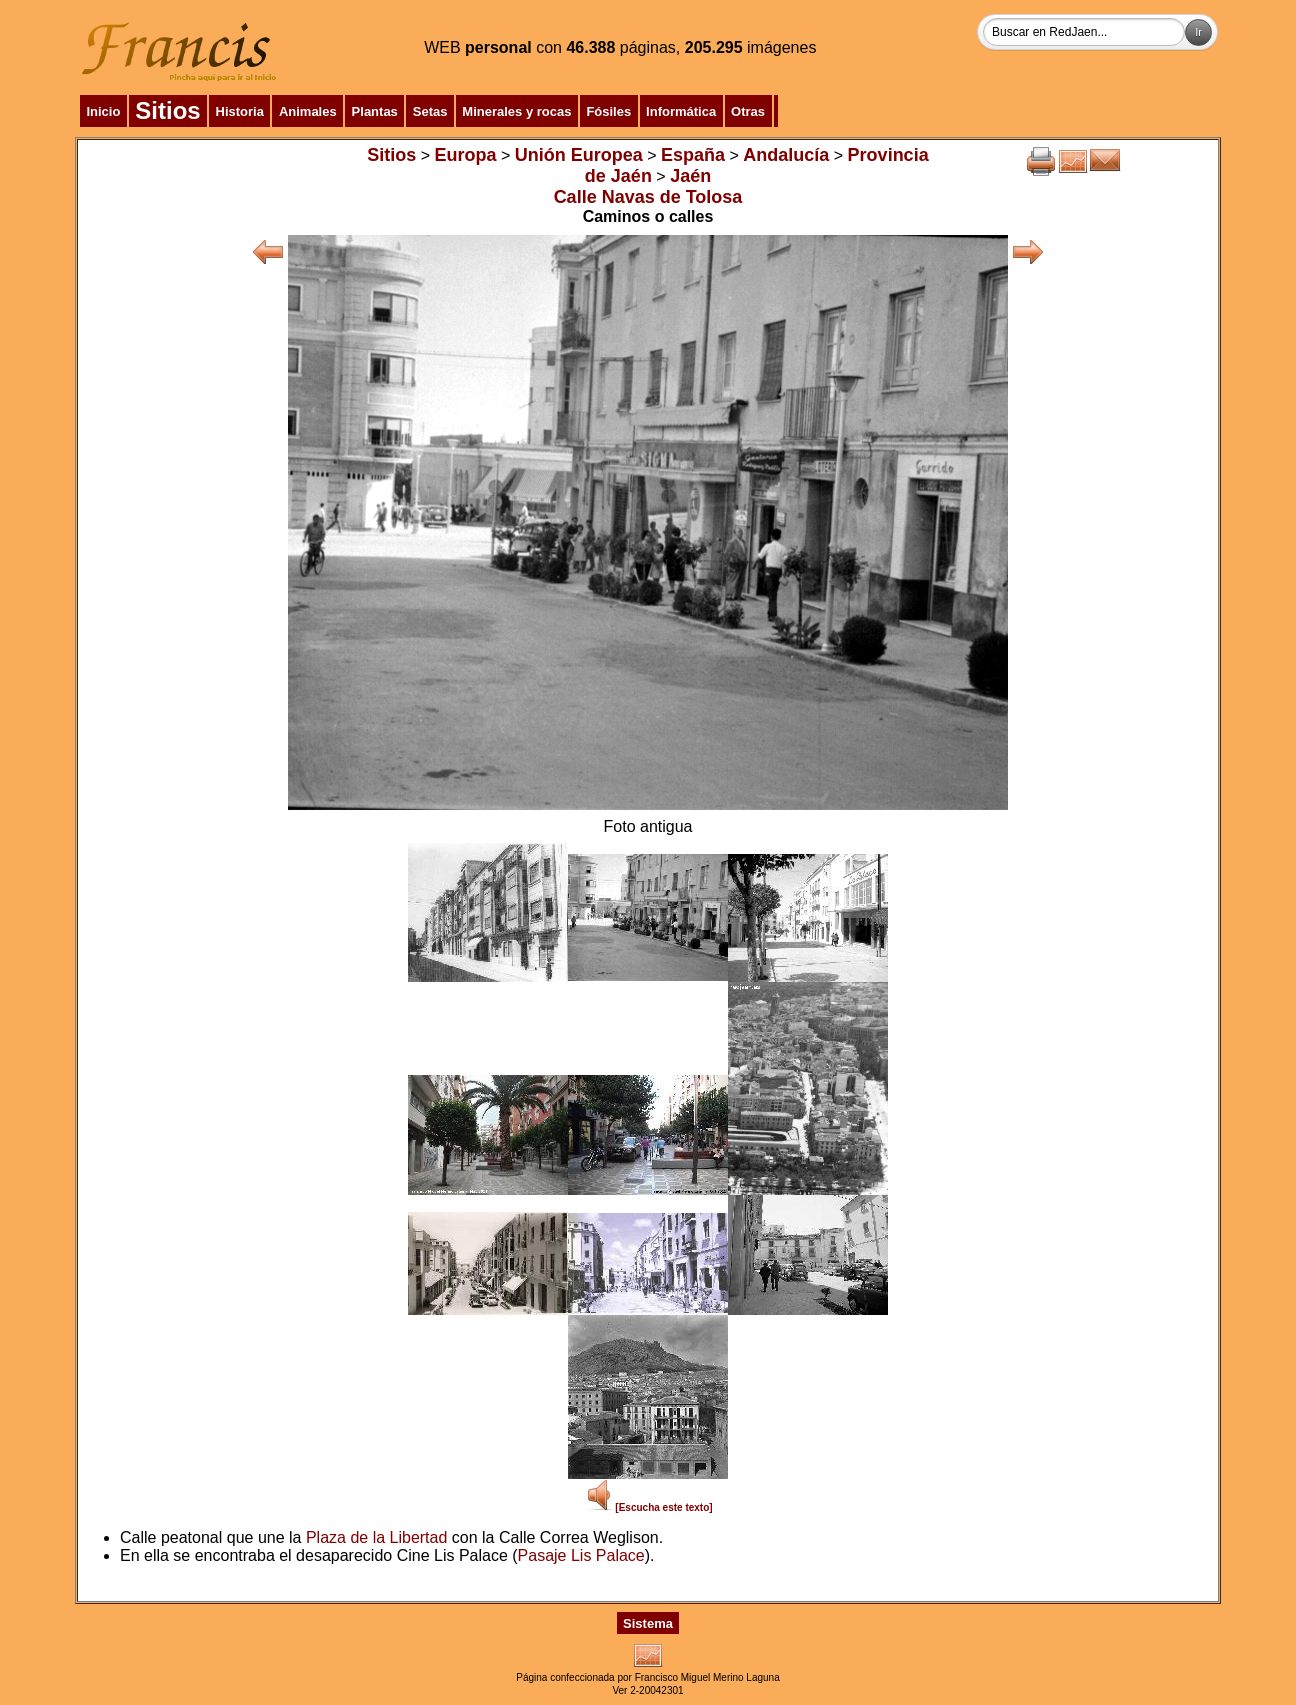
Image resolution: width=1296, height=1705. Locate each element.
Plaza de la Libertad (376, 1537)
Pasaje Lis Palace (581, 1555)
